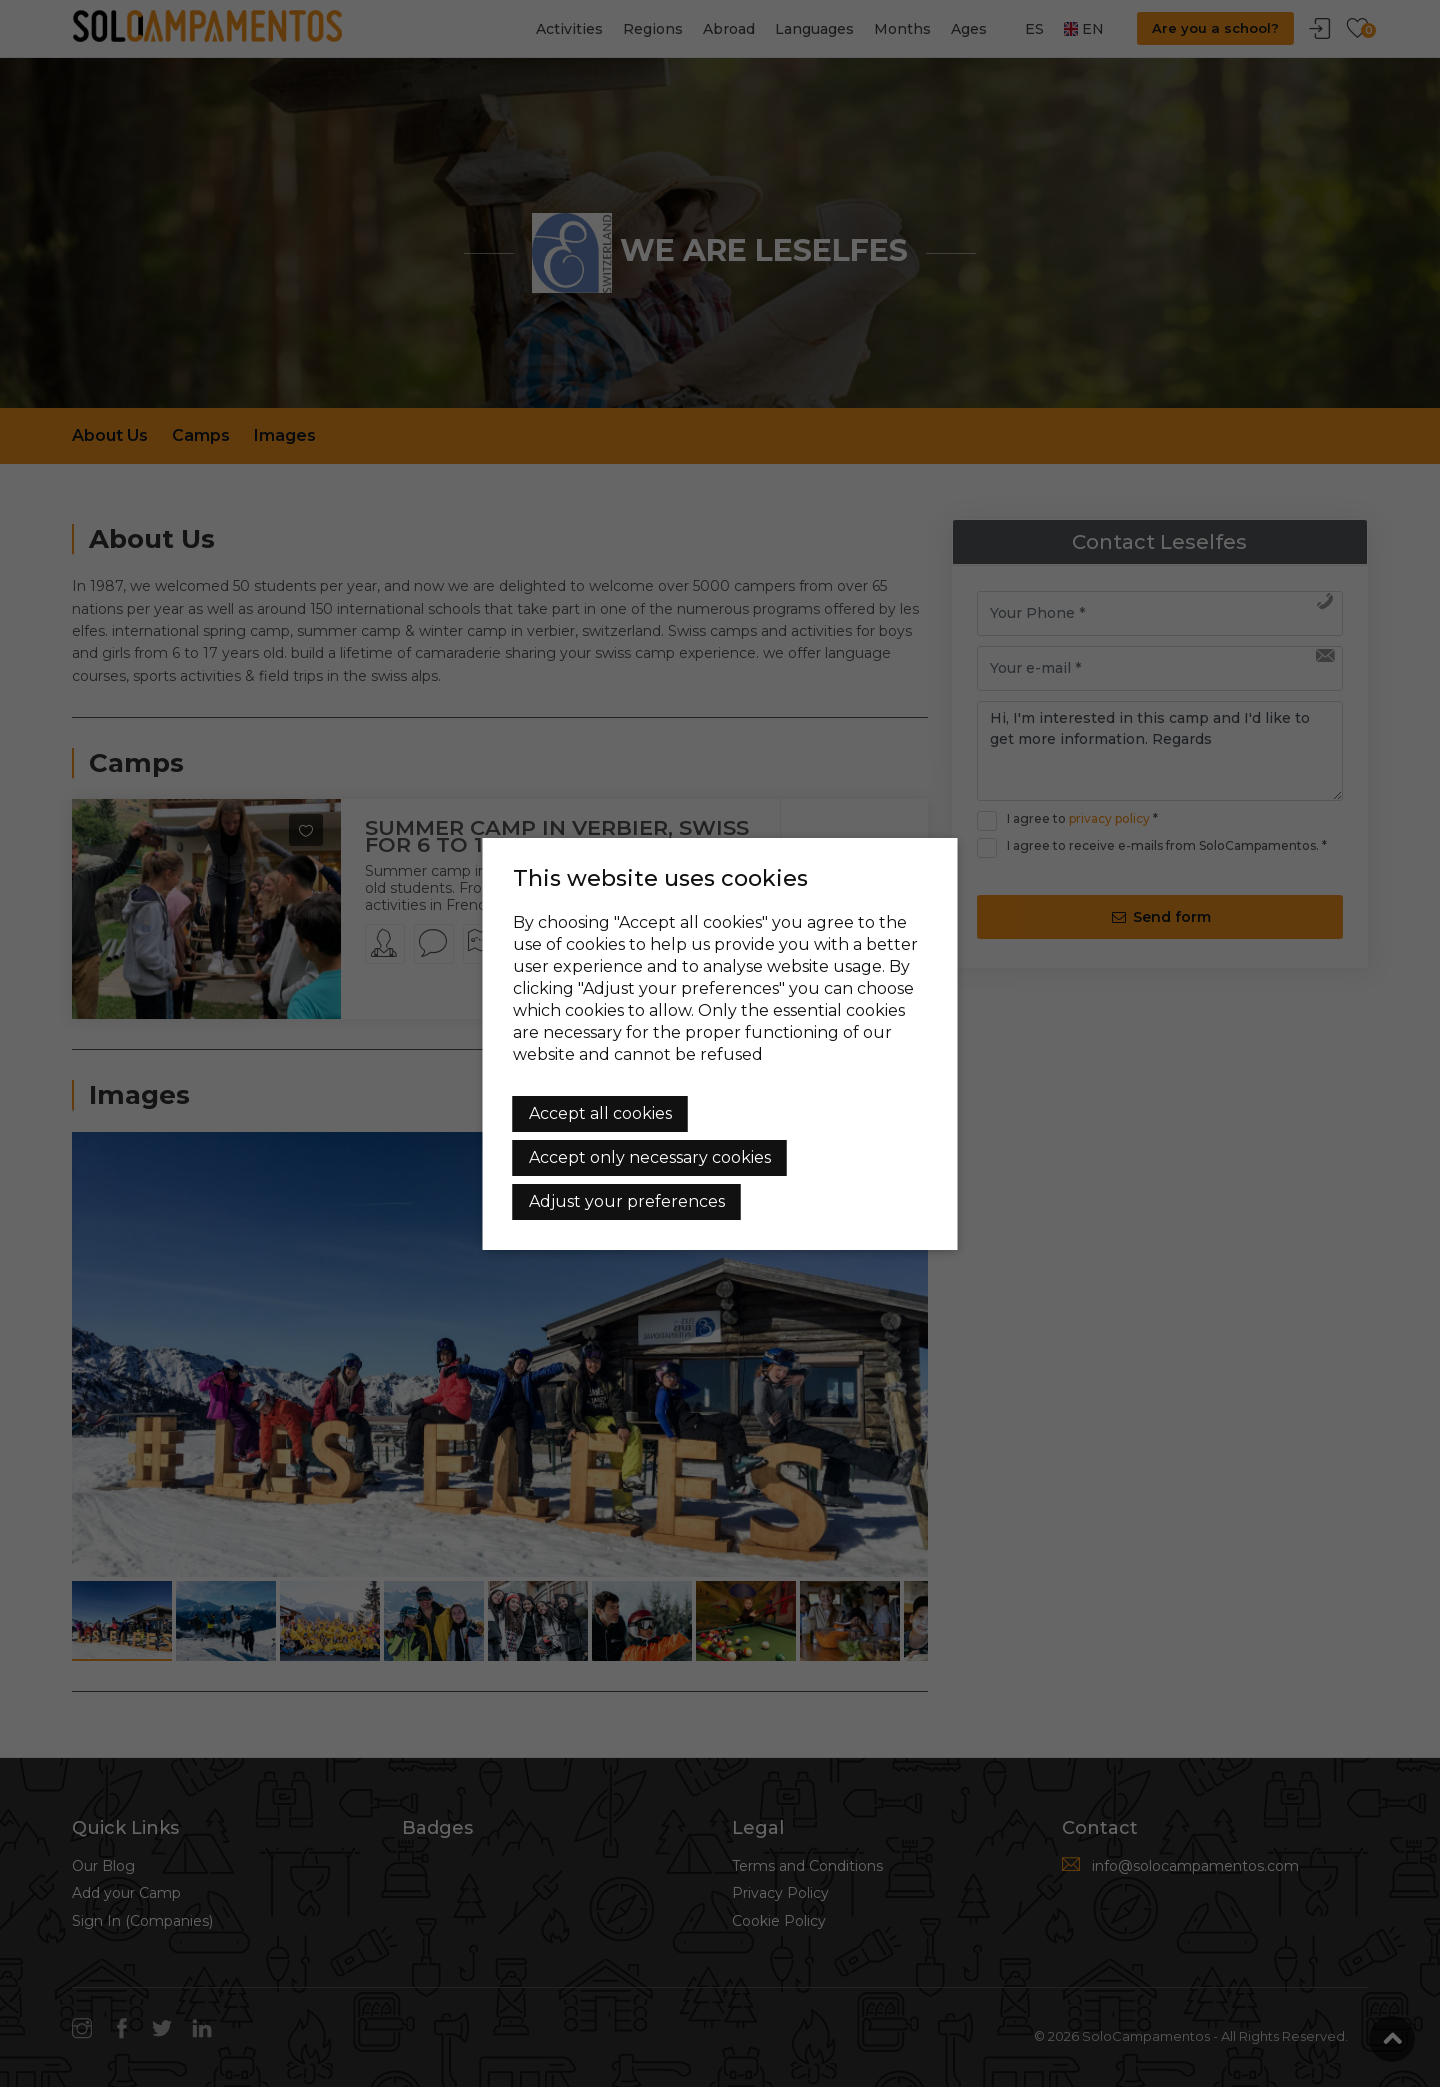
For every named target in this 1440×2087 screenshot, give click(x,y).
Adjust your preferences (627, 1201)
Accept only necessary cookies (650, 1157)
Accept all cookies (600, 1113)
